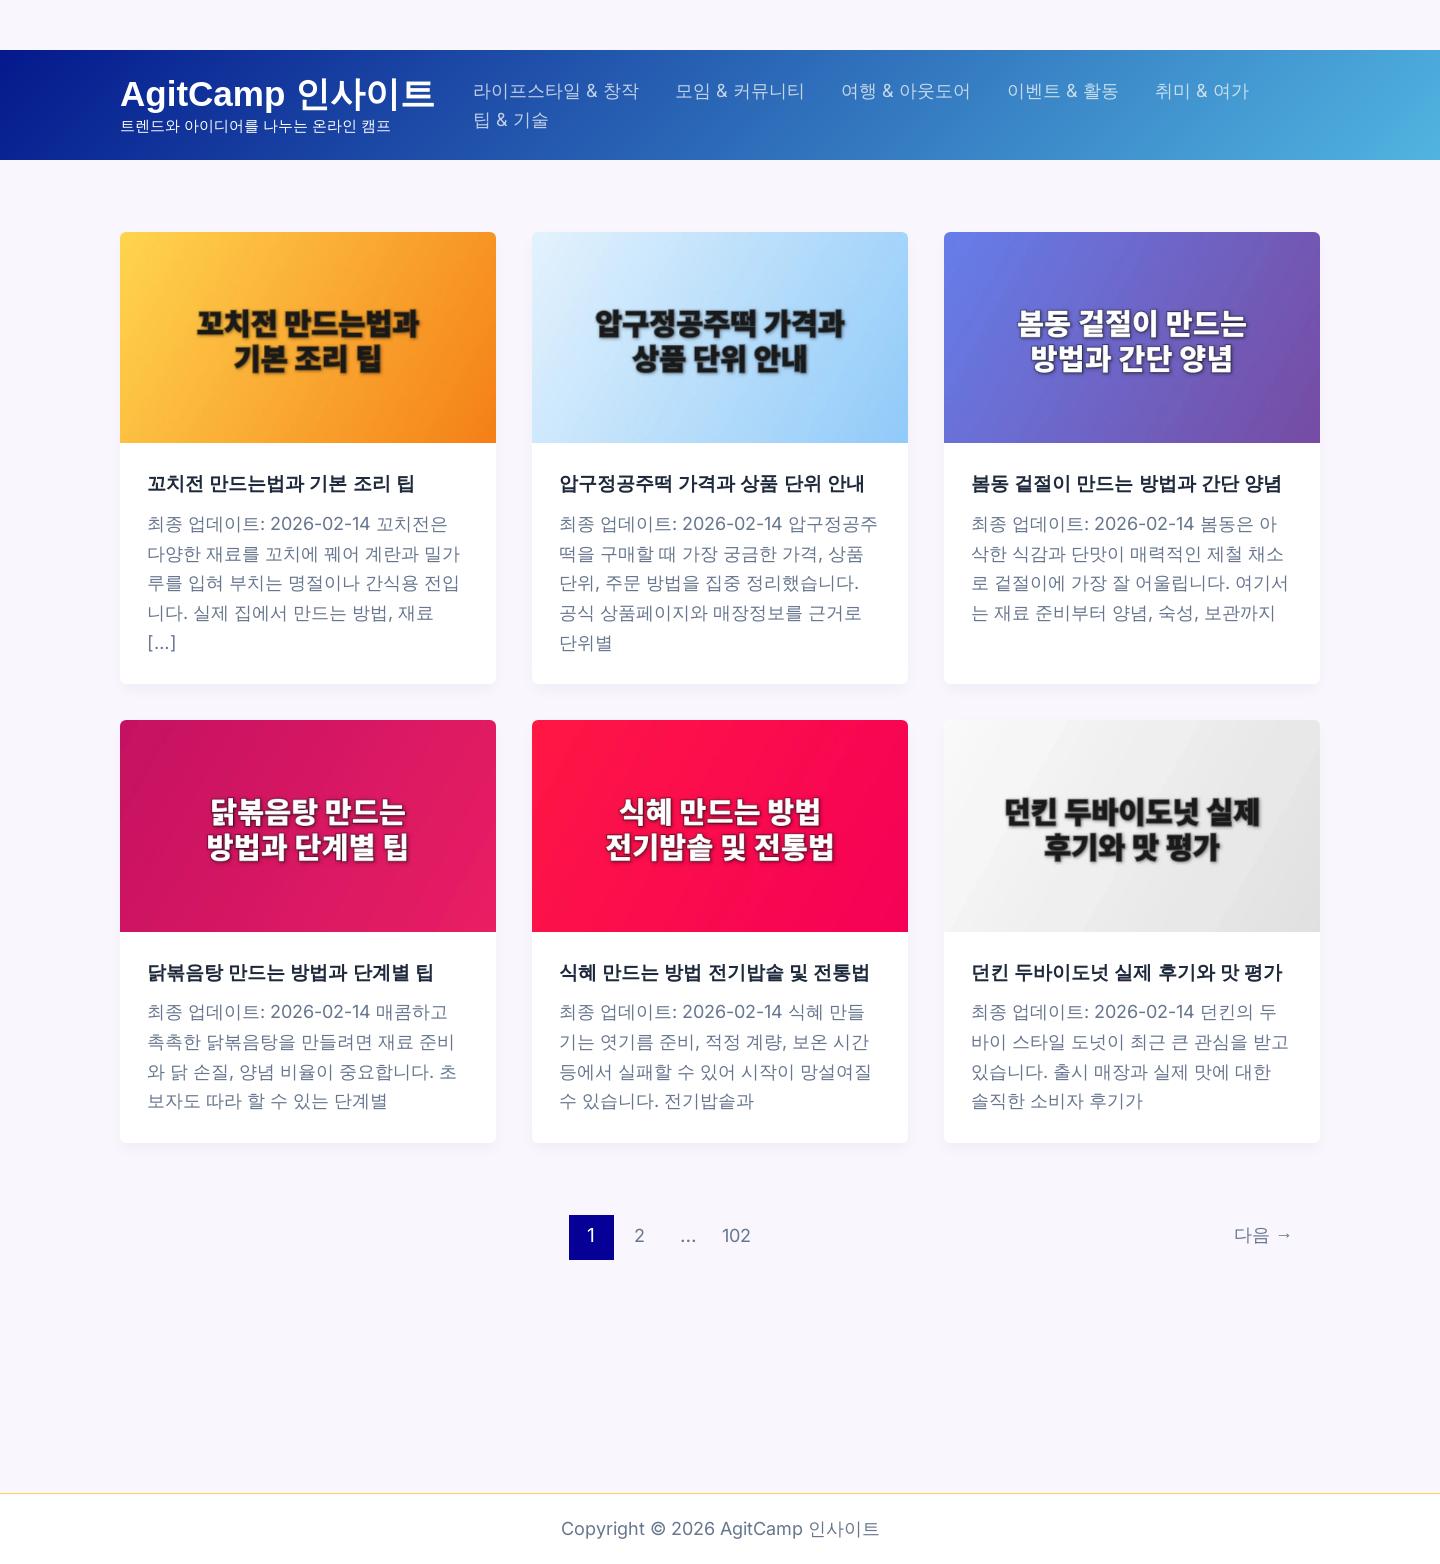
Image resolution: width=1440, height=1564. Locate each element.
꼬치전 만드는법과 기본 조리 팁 (288, 483)
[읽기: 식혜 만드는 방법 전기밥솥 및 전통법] (720, 850)
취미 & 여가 (1202, 90)
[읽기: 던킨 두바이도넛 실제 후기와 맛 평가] (1132, 850)
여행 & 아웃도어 (906, 90)
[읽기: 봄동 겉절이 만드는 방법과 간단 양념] (1132, 336)
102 (735, 1286)
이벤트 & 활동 (1063, 90)
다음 (1260, 1286)
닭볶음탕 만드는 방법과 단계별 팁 (298, 997)
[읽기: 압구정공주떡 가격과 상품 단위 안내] (720, 336)
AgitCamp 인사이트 (277, 93)
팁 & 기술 (511, 119)
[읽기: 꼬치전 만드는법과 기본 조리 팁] (308, 336)
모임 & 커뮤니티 (740, 90)
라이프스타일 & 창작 (556, 90)
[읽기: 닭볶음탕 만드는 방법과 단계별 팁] (308, 850)
